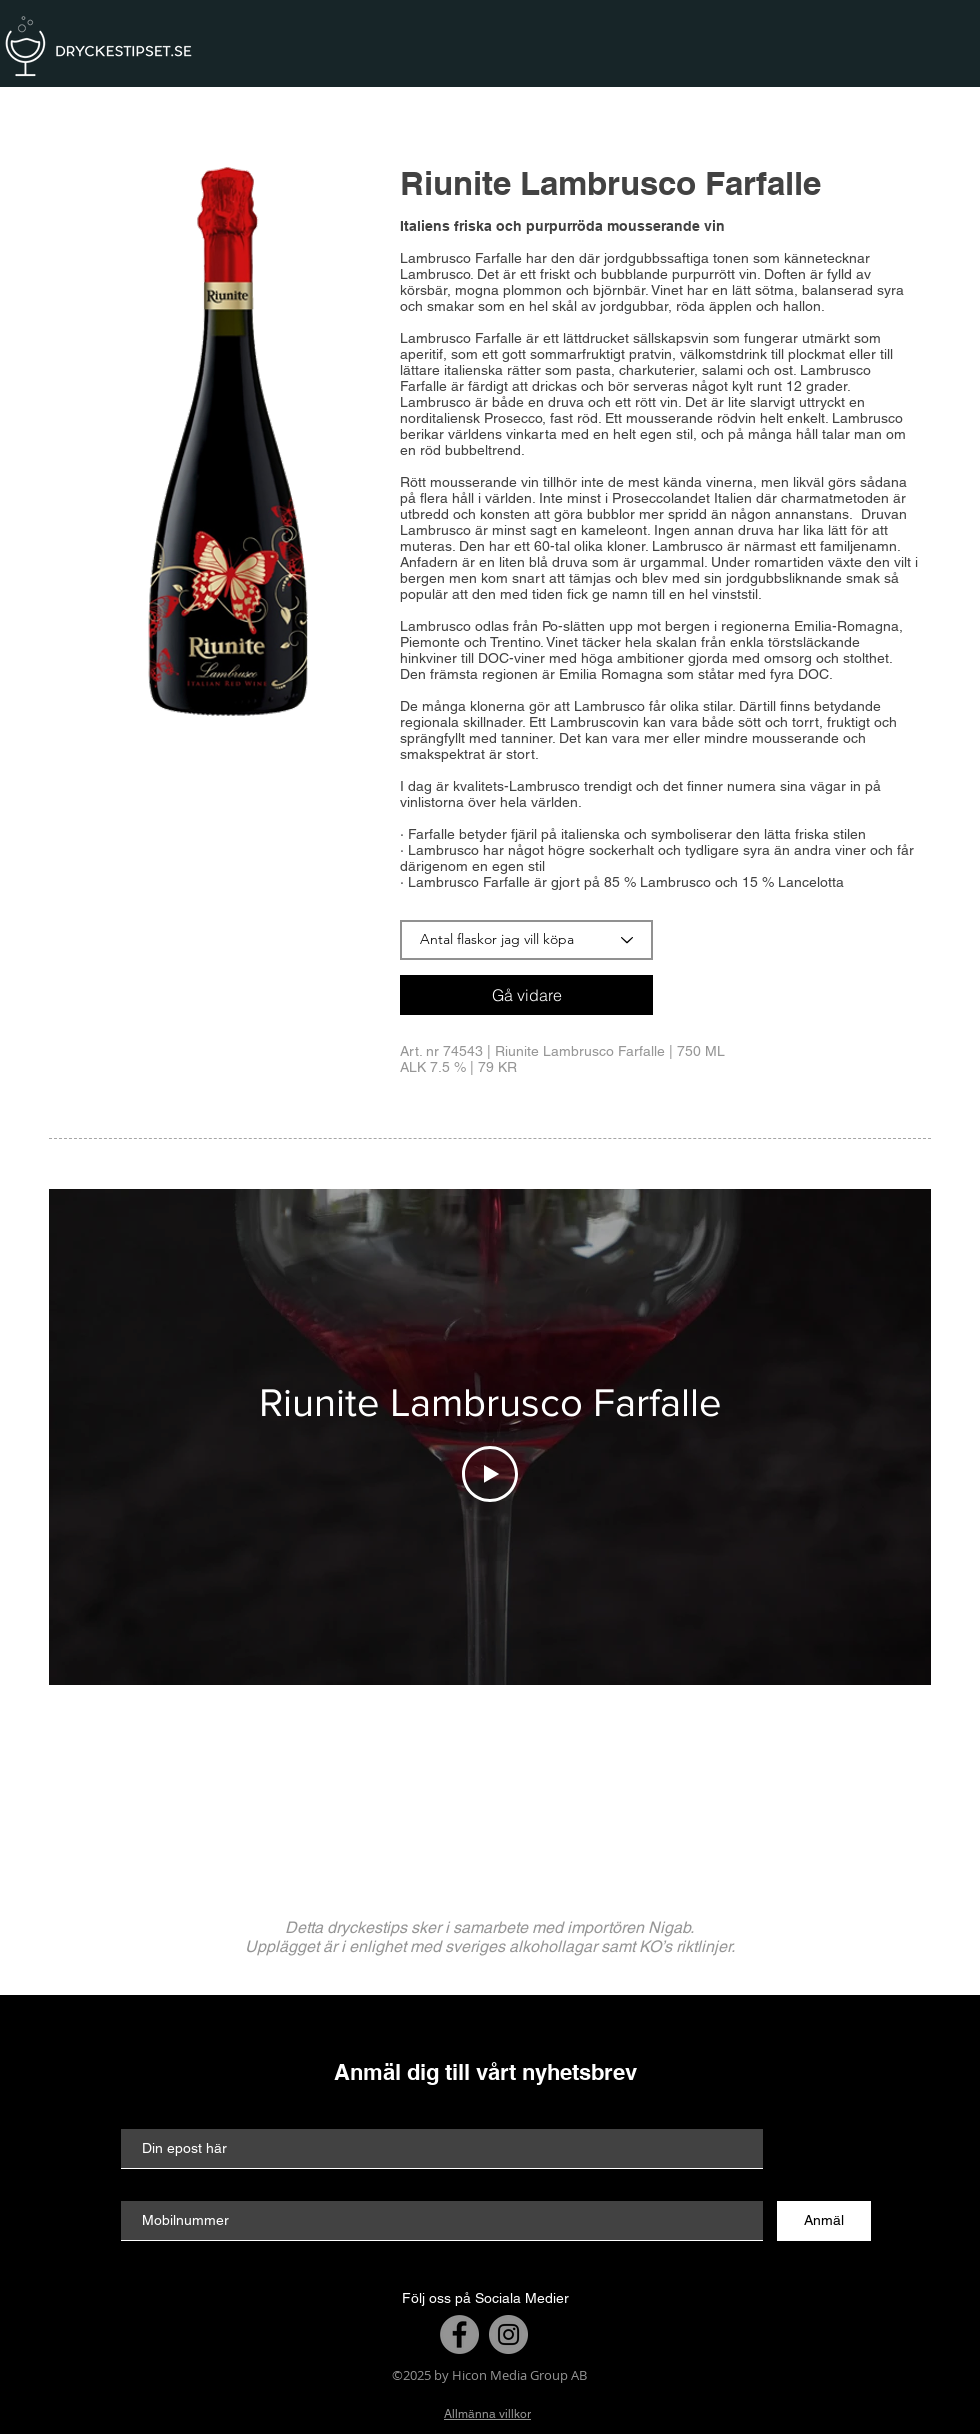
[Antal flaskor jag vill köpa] (526, 940)
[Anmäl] (824, 2221)
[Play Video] (490, 1474)
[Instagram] (508, 2334)
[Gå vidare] (526, 995)
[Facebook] (459, 2334)
